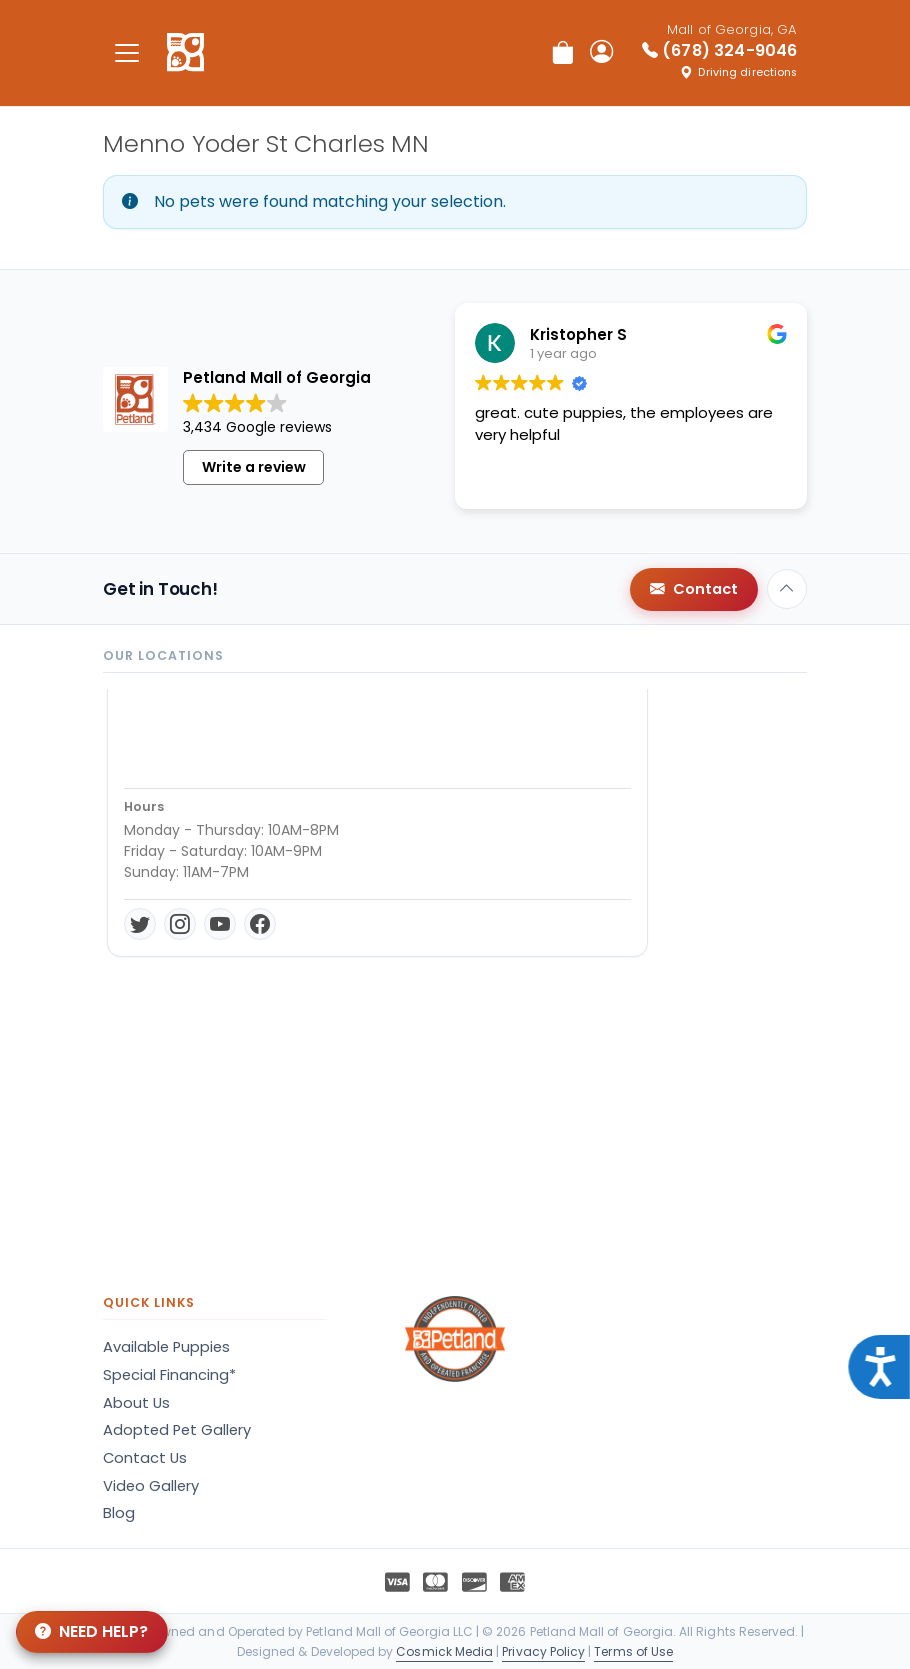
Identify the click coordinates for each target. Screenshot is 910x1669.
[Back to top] (787, 589)
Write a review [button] (254, 467)
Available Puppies (166, 1347)
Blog (119, 1513)
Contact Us (145, 1458)
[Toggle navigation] (127, 52)
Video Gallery (151, 1486)
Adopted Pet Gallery (177, 1430)
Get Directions (186, 850)
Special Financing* (169, 1375)
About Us (136, 1403)
